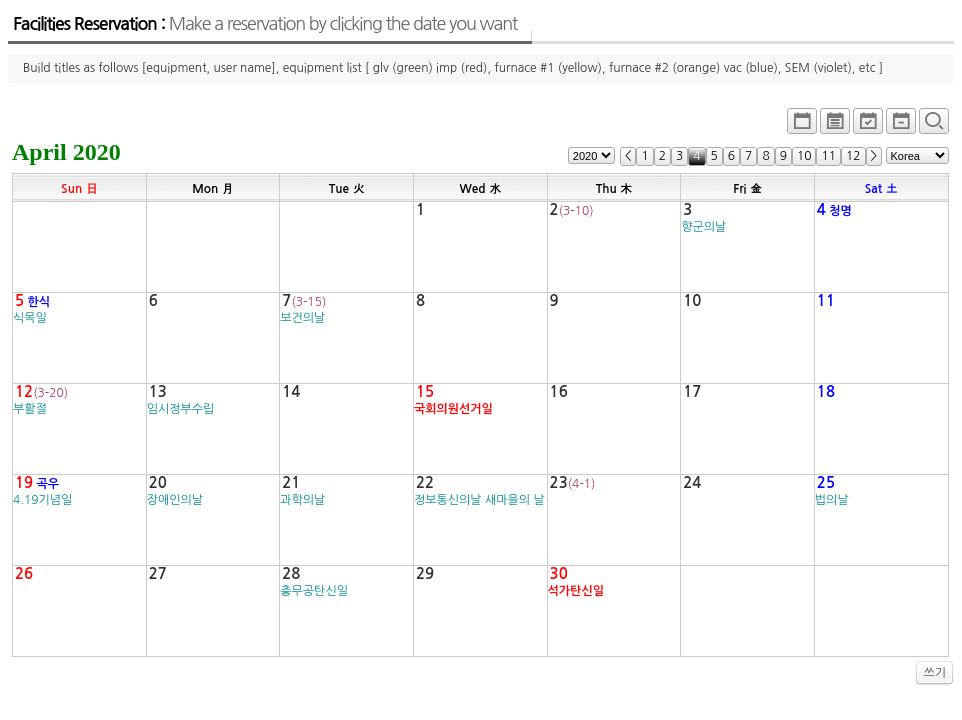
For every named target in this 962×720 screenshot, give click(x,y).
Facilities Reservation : (265, 24)
